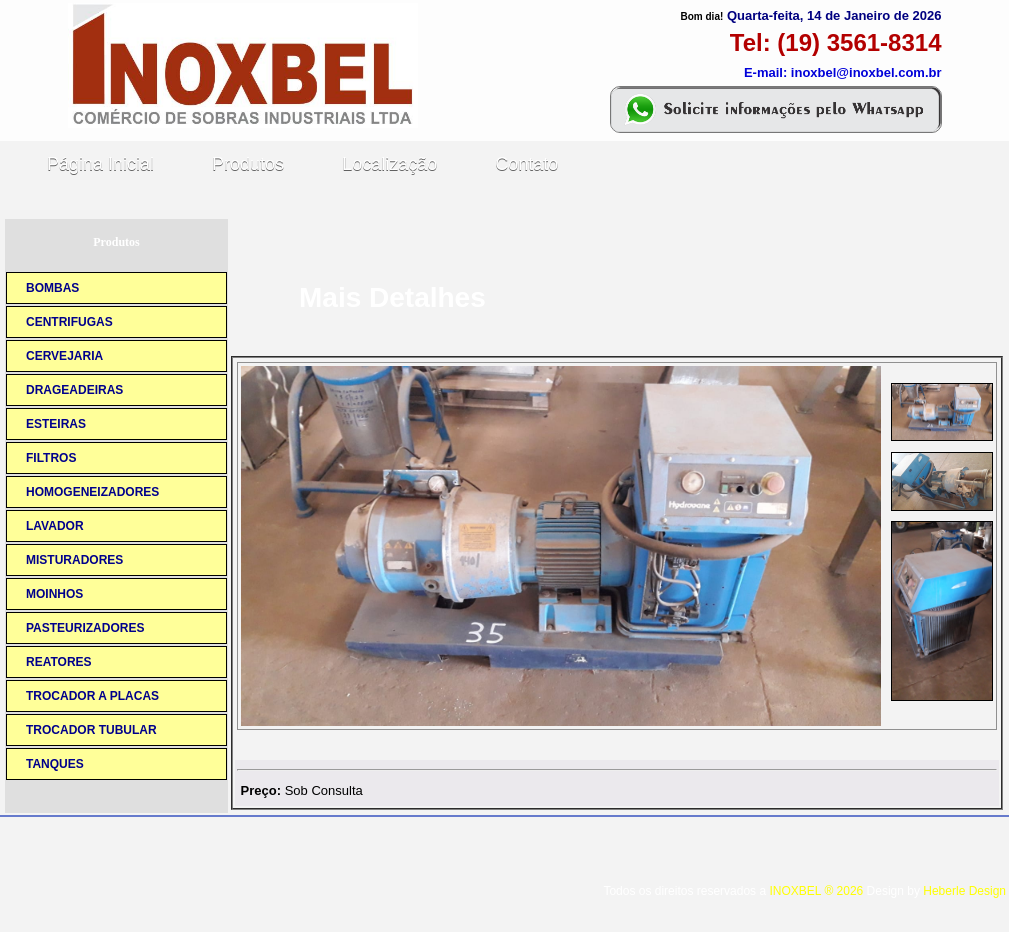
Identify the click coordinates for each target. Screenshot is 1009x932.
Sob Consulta (324, 790)
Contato (526, 164)
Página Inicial (100, 164)
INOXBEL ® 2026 (816, 891)
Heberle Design (964, 891)
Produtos (248, 164)
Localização (389, 164)
